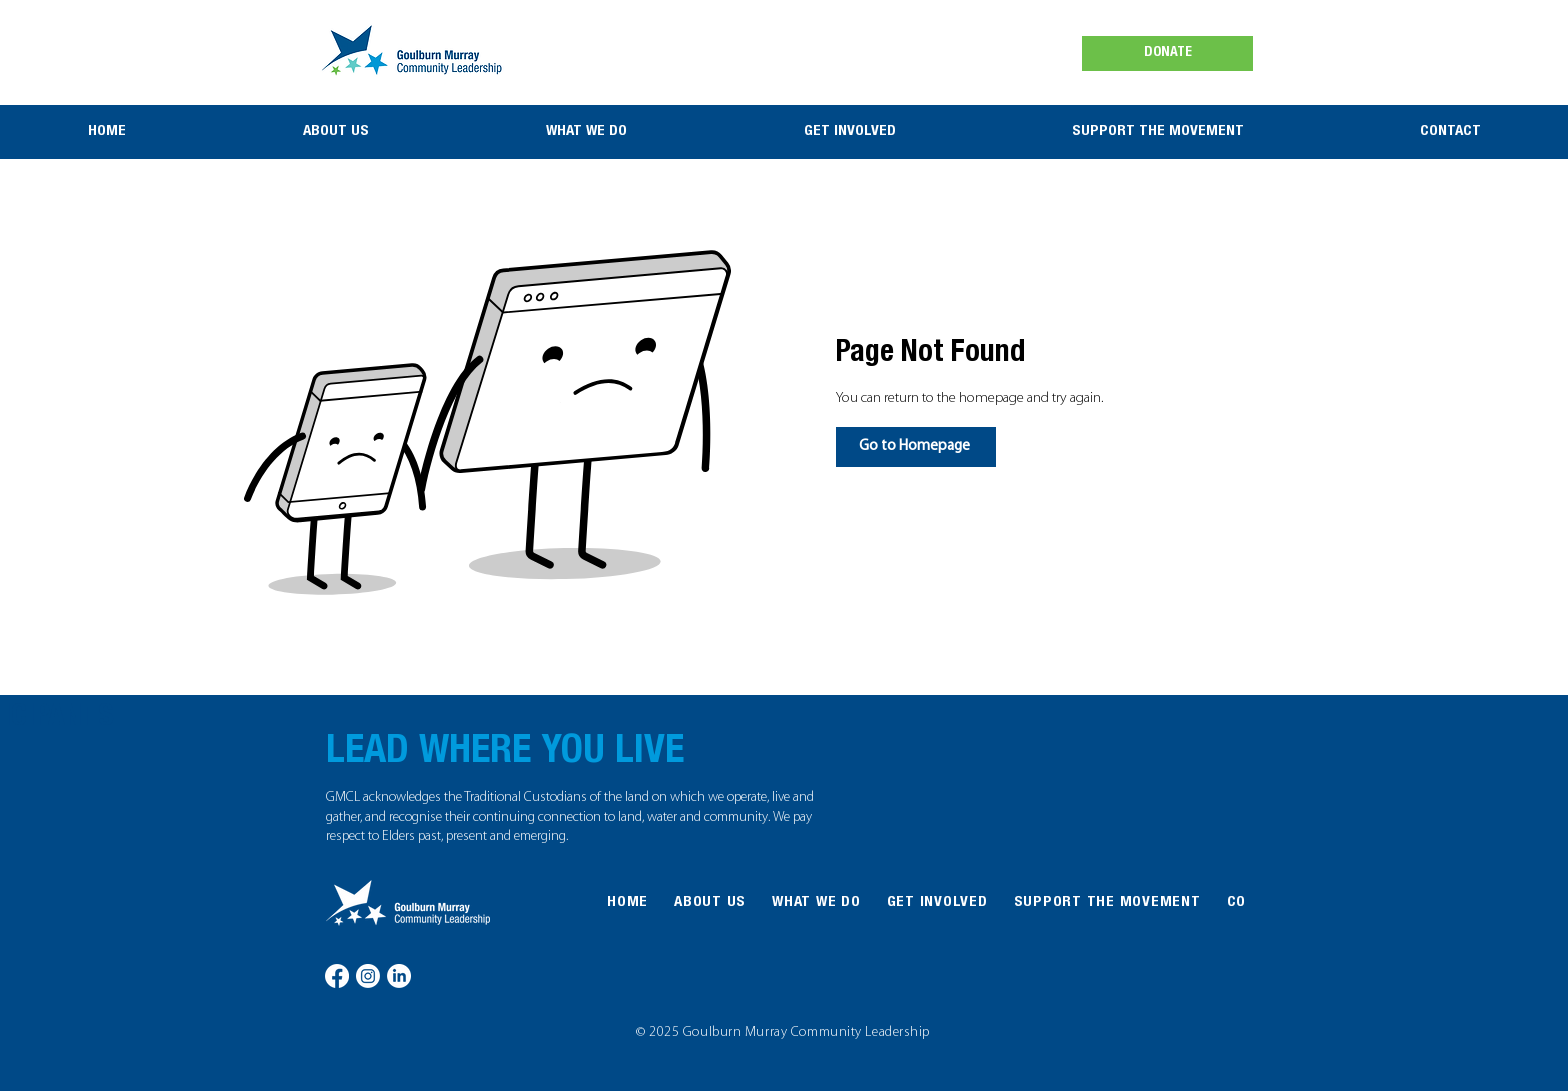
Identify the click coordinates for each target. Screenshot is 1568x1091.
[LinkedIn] (399, 976)
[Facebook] (337, 976)
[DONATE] (1167, 53)
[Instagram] (368, 976)
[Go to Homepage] (916, 447)
